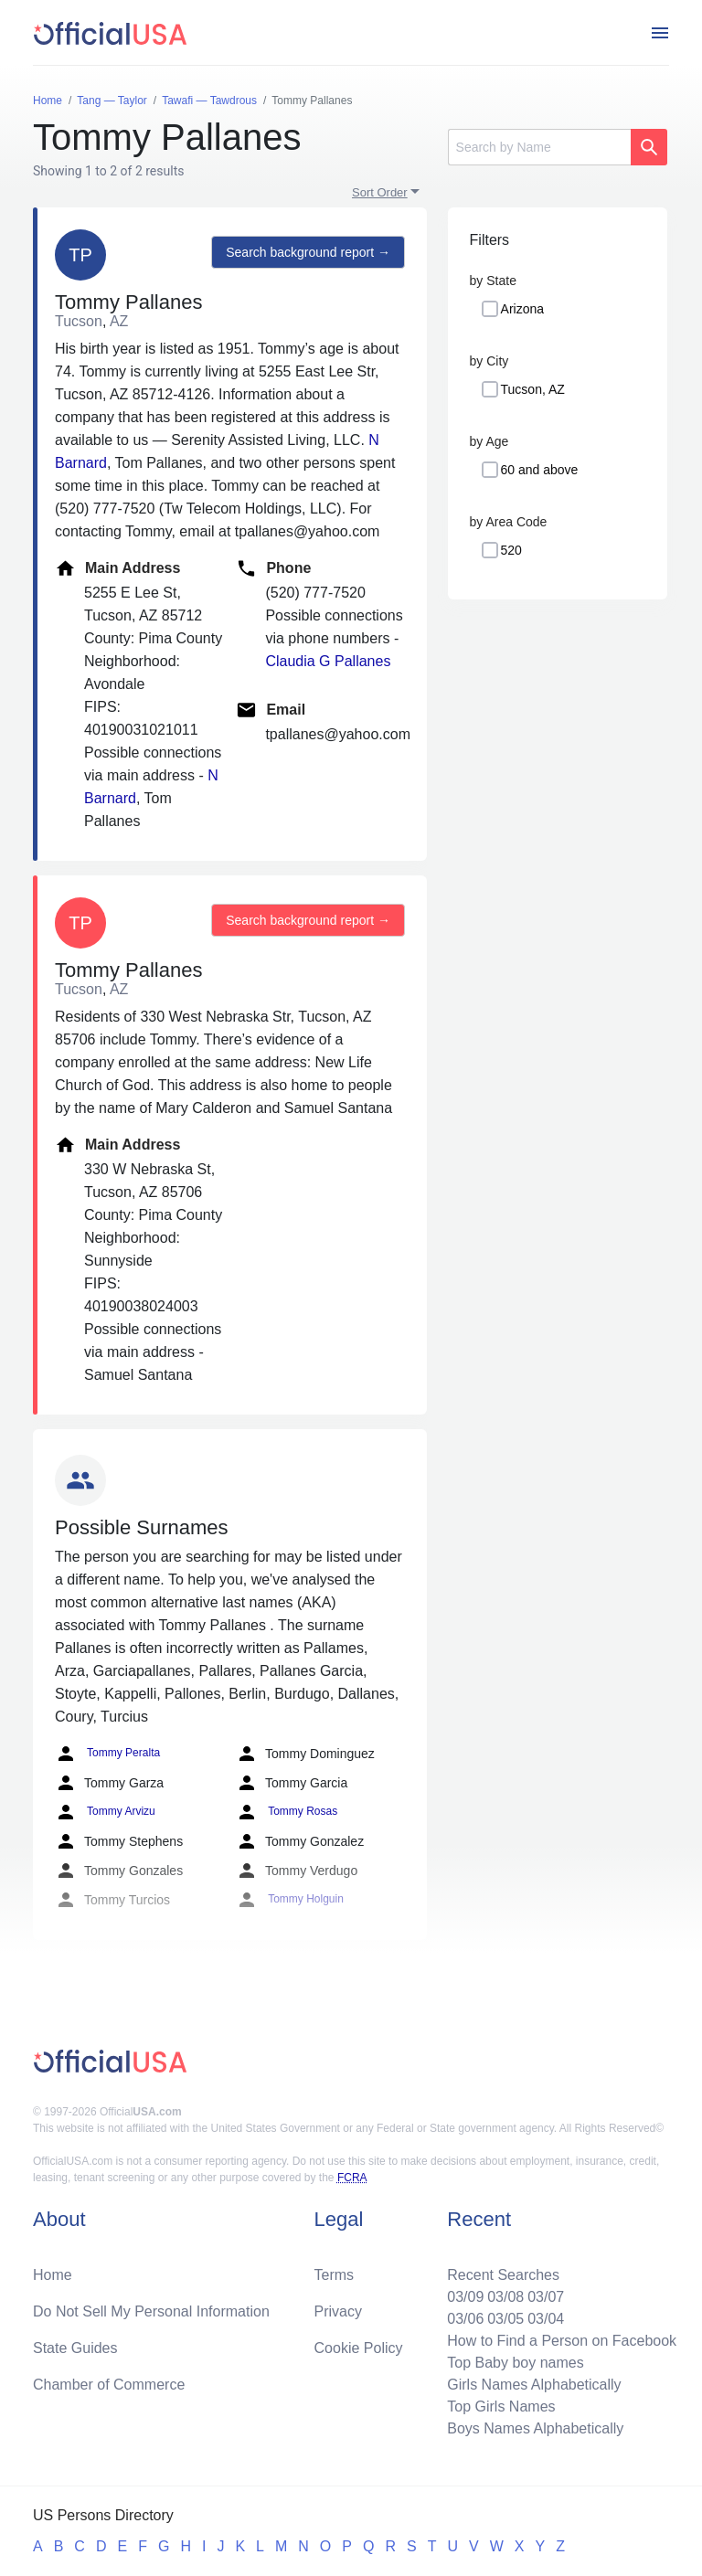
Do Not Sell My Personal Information (151, 2311)
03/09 (465, 2297)
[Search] (539, 147)
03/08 (505, 2297)
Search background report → (308, 252)
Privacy (338, 2311)
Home (52, 2275)
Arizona (522, 309)
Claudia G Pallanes (327, 661)
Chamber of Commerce (109, 2384)
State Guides (75, 2348)
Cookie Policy (358, 2348)
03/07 (545, 2297)
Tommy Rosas (286, 1812)
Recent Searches (503, 2275)
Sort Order (380, 192)
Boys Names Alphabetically (535, 2428)
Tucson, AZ (533, 389)
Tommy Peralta (107, 1754)
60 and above (540, 469)
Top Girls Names (501, 2406)
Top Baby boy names (515, 2362)
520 (511, 550)
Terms (334, 2275)
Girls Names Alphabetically (534, 2384)
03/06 (465, 2319)
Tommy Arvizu (105, 1812)
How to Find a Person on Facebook (561, 2340)
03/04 (545, 2319)
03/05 (505, 2319)
